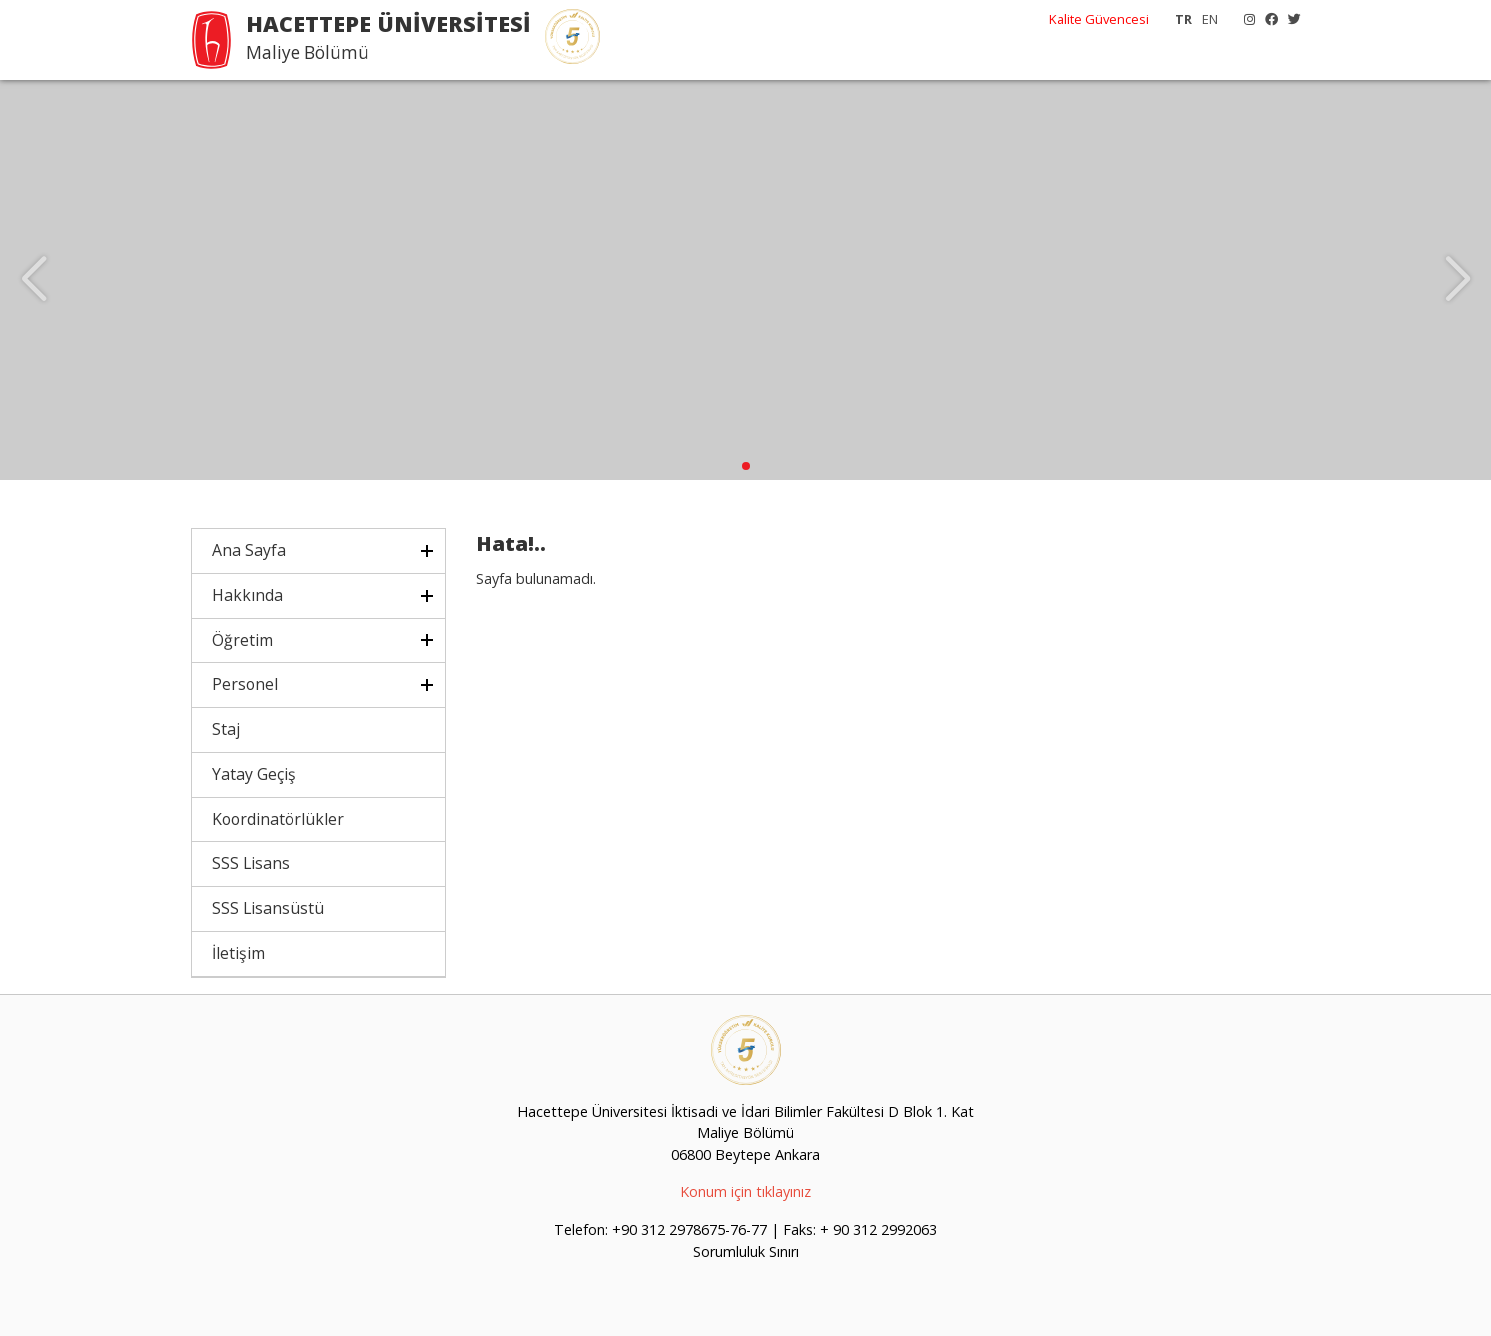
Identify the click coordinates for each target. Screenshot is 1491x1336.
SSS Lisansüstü (268, 908)
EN (1210, 19)
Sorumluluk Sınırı (746, 1251)
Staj (226, 729)
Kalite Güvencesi (1099, 19)
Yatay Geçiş (254, 774)
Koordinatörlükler (278, 819)
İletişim (238, 953)
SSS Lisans (251, 863)
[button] (746, 466)
